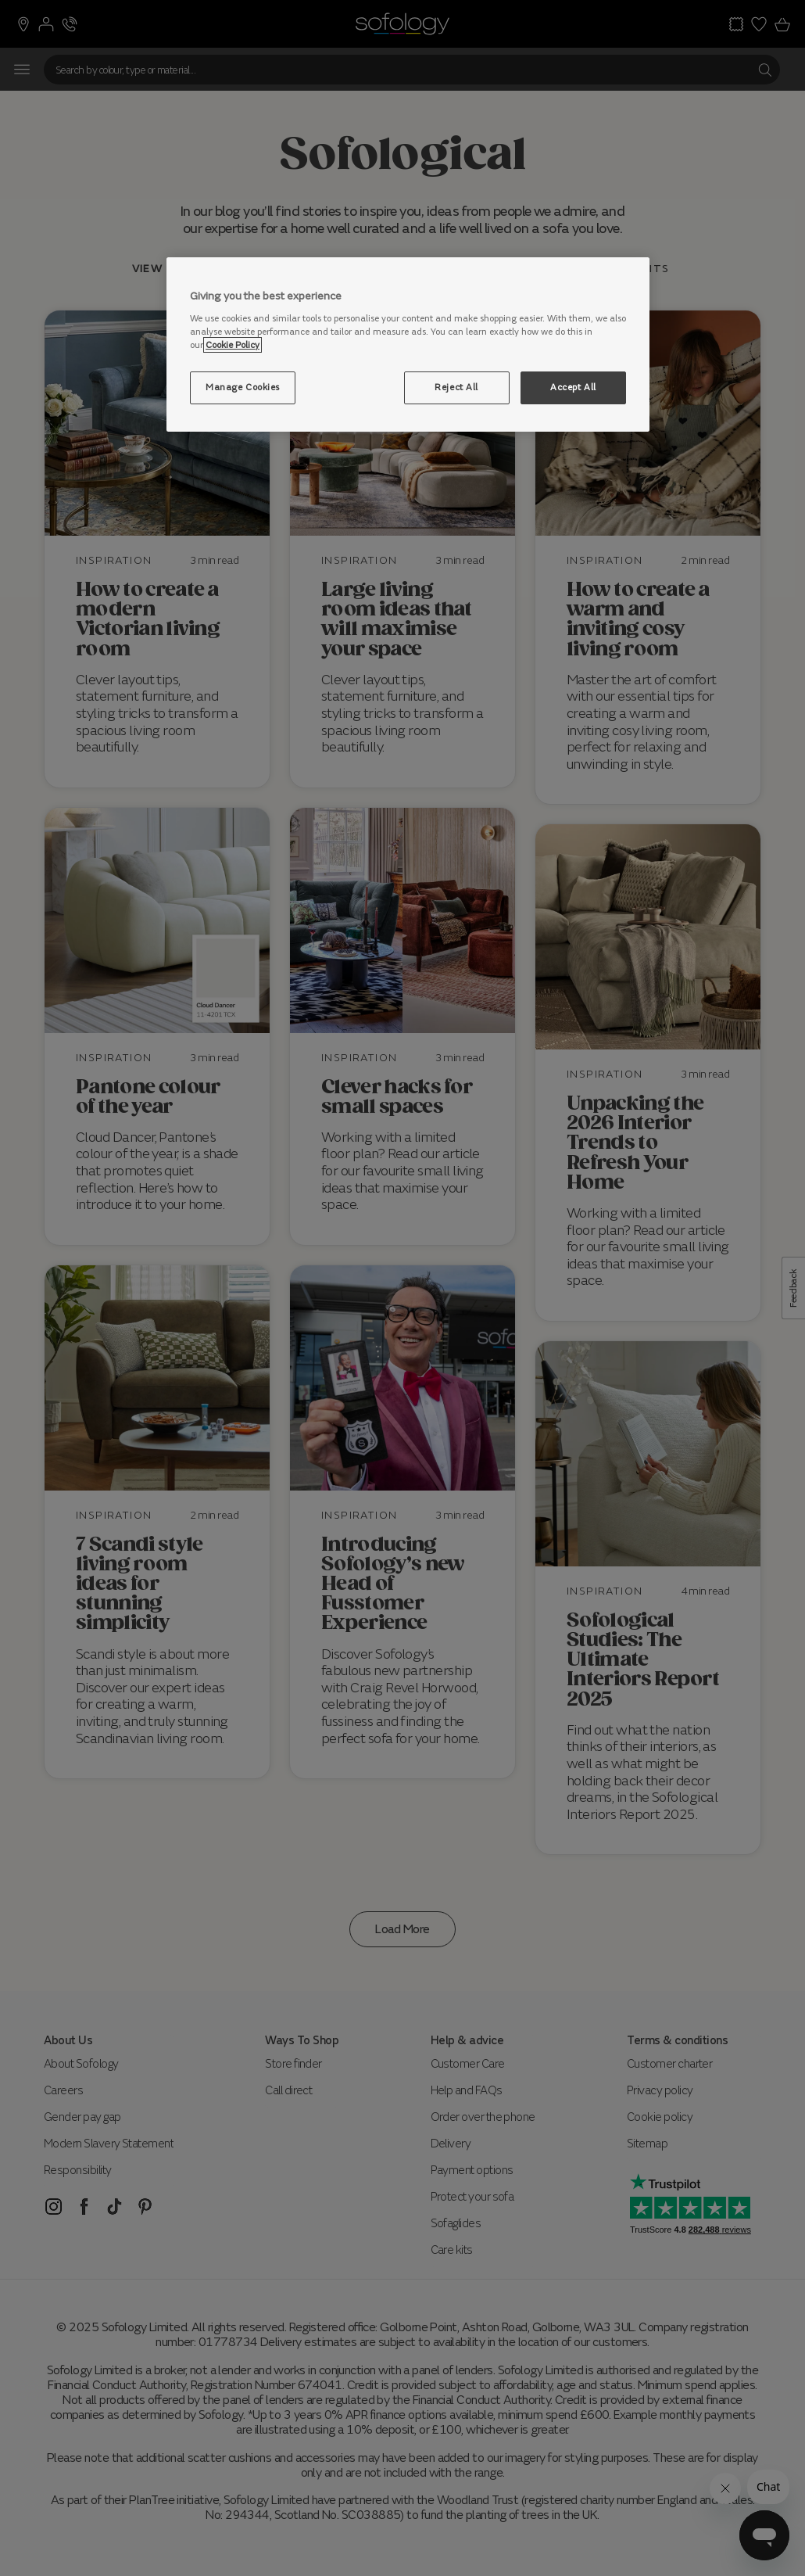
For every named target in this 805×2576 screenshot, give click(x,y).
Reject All (456, 387)
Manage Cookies (243, 387)
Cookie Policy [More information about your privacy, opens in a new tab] (232, 344)
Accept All (573, 387)
